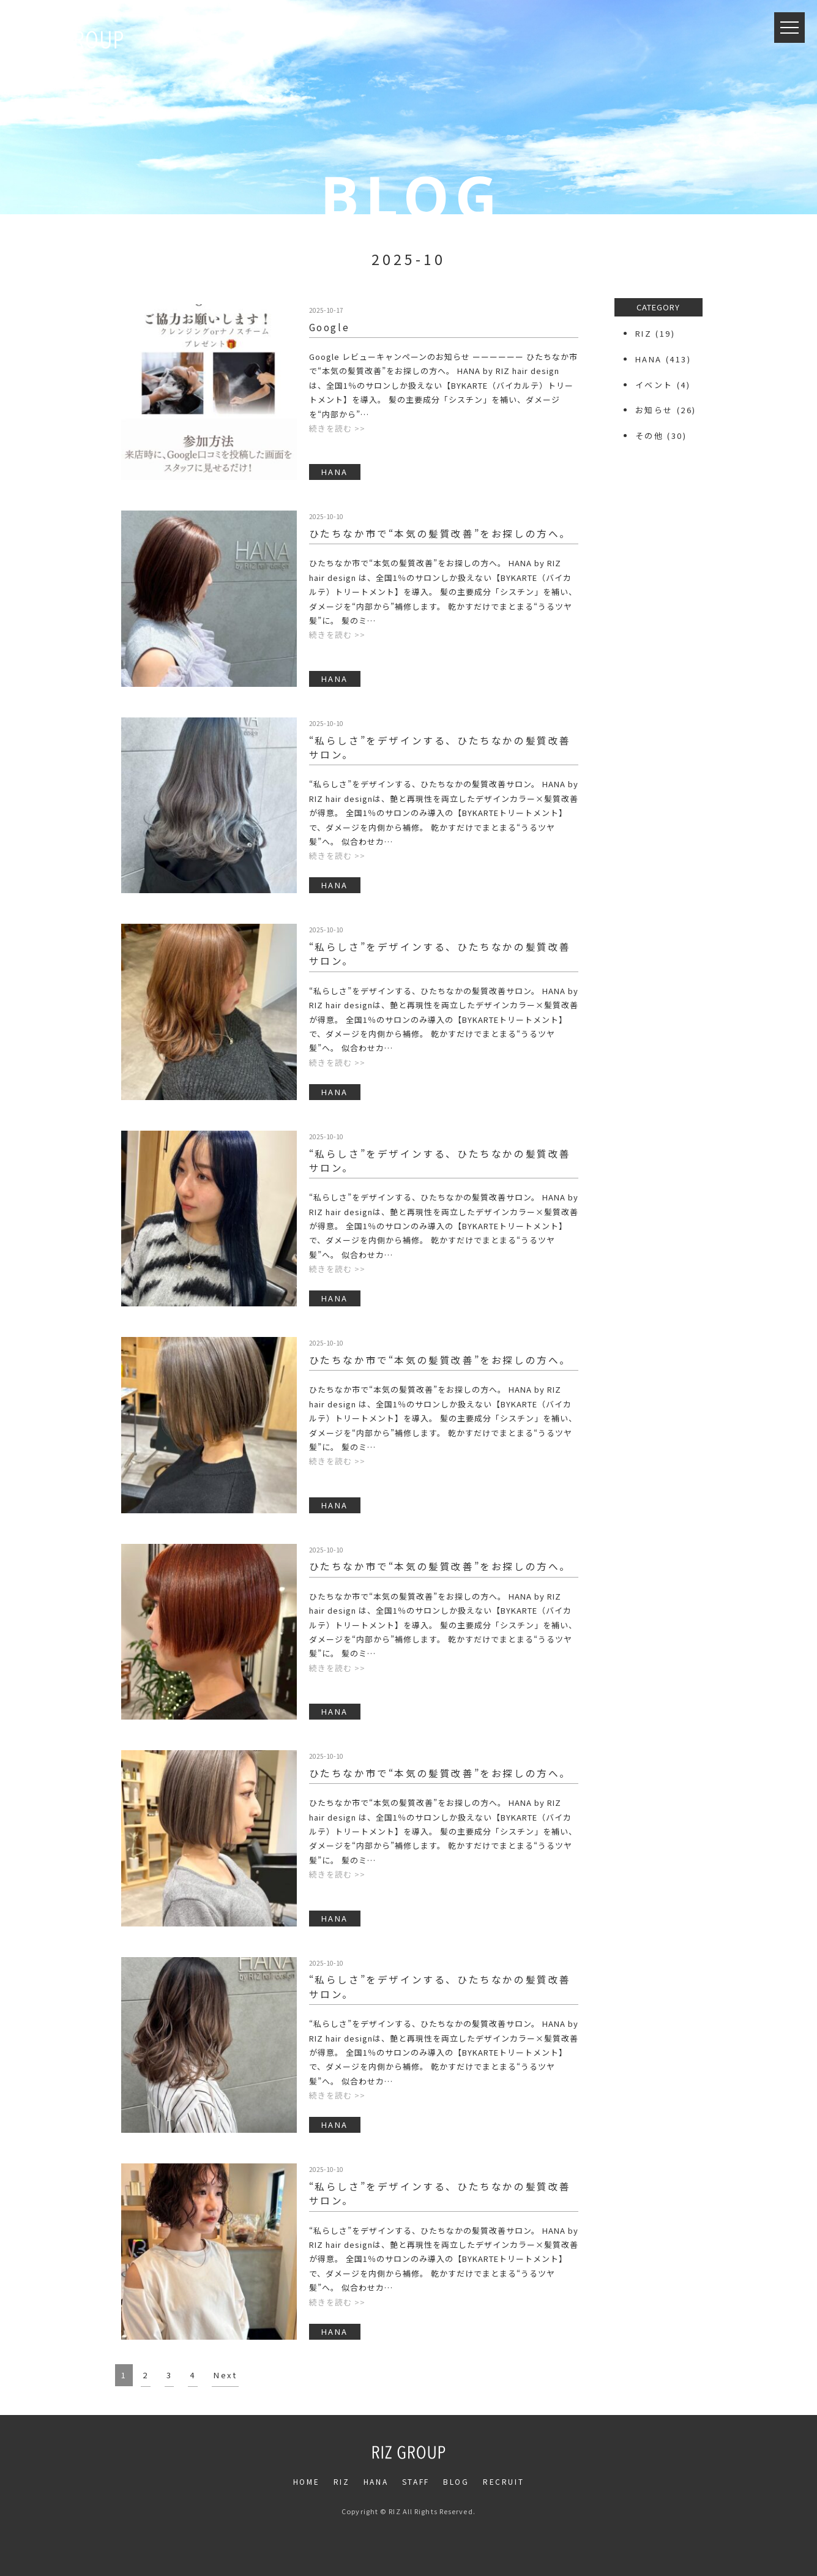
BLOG (456, 2481)
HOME (306, 2481)
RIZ (643, 333)
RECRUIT (503, 2481)
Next (225, 2375)
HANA (648, 359)
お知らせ (654, 410)
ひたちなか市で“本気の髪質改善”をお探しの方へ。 (440, 533)
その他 (649, 435)
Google (329, 327)
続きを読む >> (337, 428)
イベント (654, 385)
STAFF (416, 2481)
